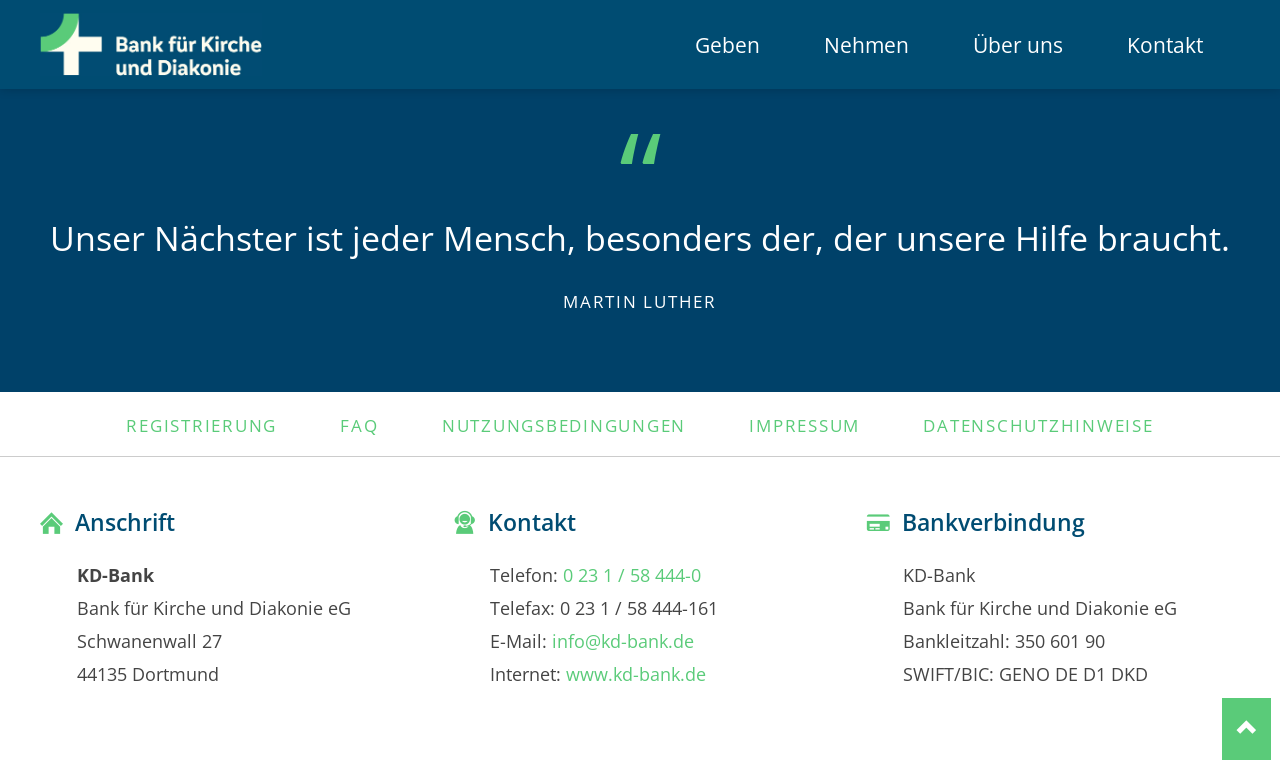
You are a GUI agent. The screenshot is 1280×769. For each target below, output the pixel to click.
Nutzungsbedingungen (564, 425)
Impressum (804, 425)
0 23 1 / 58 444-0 (632, 574)
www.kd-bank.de (636, 673)
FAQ (359, 425)
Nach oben (1246, 728)
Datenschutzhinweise (1038, 425)
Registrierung (201, 425)
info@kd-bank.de (623, 640)
